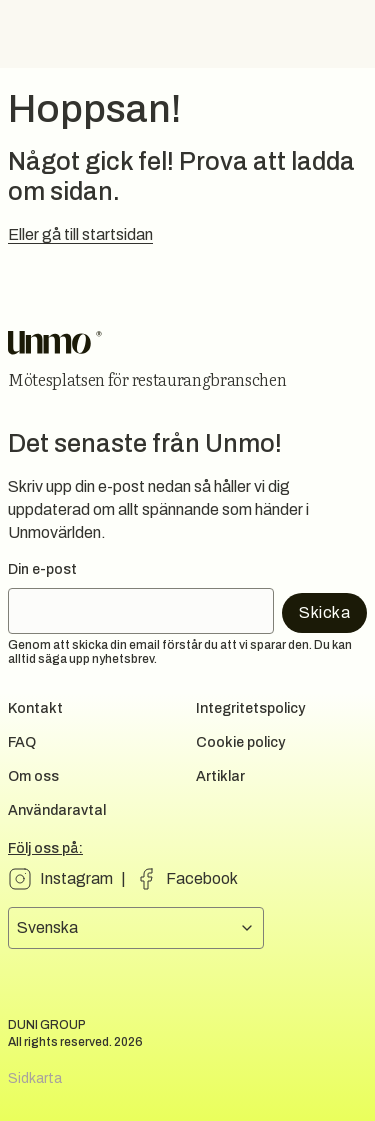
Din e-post (42, 569)
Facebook (202, 878)
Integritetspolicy (250, 708)
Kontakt (35, 708)
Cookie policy (240, 742)
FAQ (22, 742)
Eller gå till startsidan (80, 234)
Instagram (76, 878)
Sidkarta (35, 1078)
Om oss (33, 776)
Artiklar (220, 776)
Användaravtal (57, 810)
